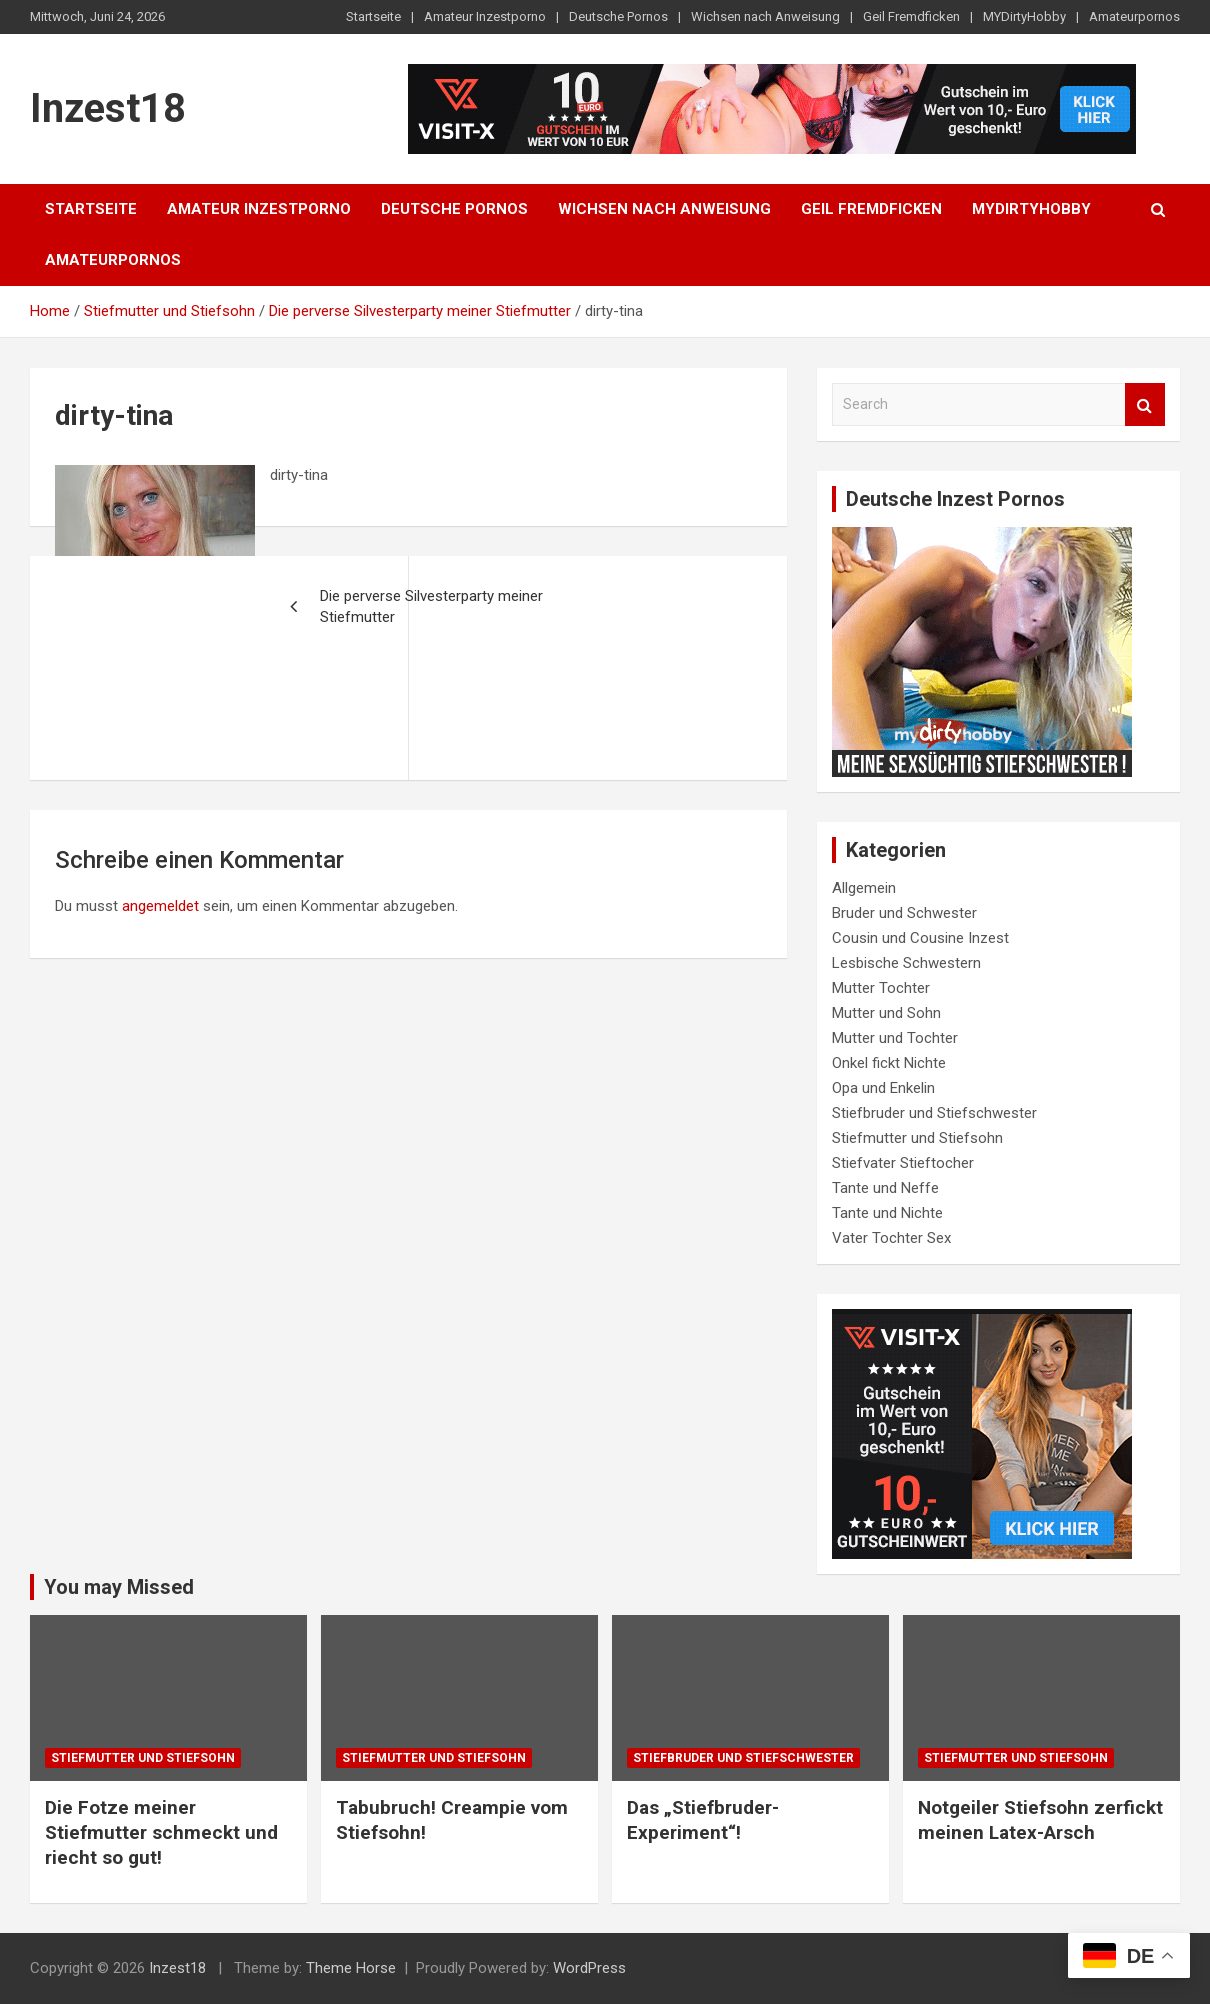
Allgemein (864, 888)
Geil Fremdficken (911, 16)
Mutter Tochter (881, 988)
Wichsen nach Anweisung (765, 16)
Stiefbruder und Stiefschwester (934, 1113)
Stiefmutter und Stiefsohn (917, 1138)
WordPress (589, 1968)
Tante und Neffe (885, 1188)
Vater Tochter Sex (891, 1238)
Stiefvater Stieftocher (903, 1163)
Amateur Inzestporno (485, 16)
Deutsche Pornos (618, 16)
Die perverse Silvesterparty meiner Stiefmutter (431, 606)
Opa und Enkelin (883, 1088)
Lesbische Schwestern (906, 963)
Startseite (373, 16)
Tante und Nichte (887, 1213)
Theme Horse (351, 1968)
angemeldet (160, 906)
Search (1145, 404)
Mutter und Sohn (886, 1013)
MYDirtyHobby (1024, 16)
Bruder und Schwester (904, 913)
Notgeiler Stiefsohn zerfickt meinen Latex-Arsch (1040, 1820)
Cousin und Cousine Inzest (920, 938)
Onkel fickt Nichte (889, 1063)
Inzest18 (108, 108)
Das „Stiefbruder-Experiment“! (703, 1820)
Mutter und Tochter (895, 1038)
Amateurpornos (1134, 16)
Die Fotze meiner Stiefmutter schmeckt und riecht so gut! (161, 1832)
